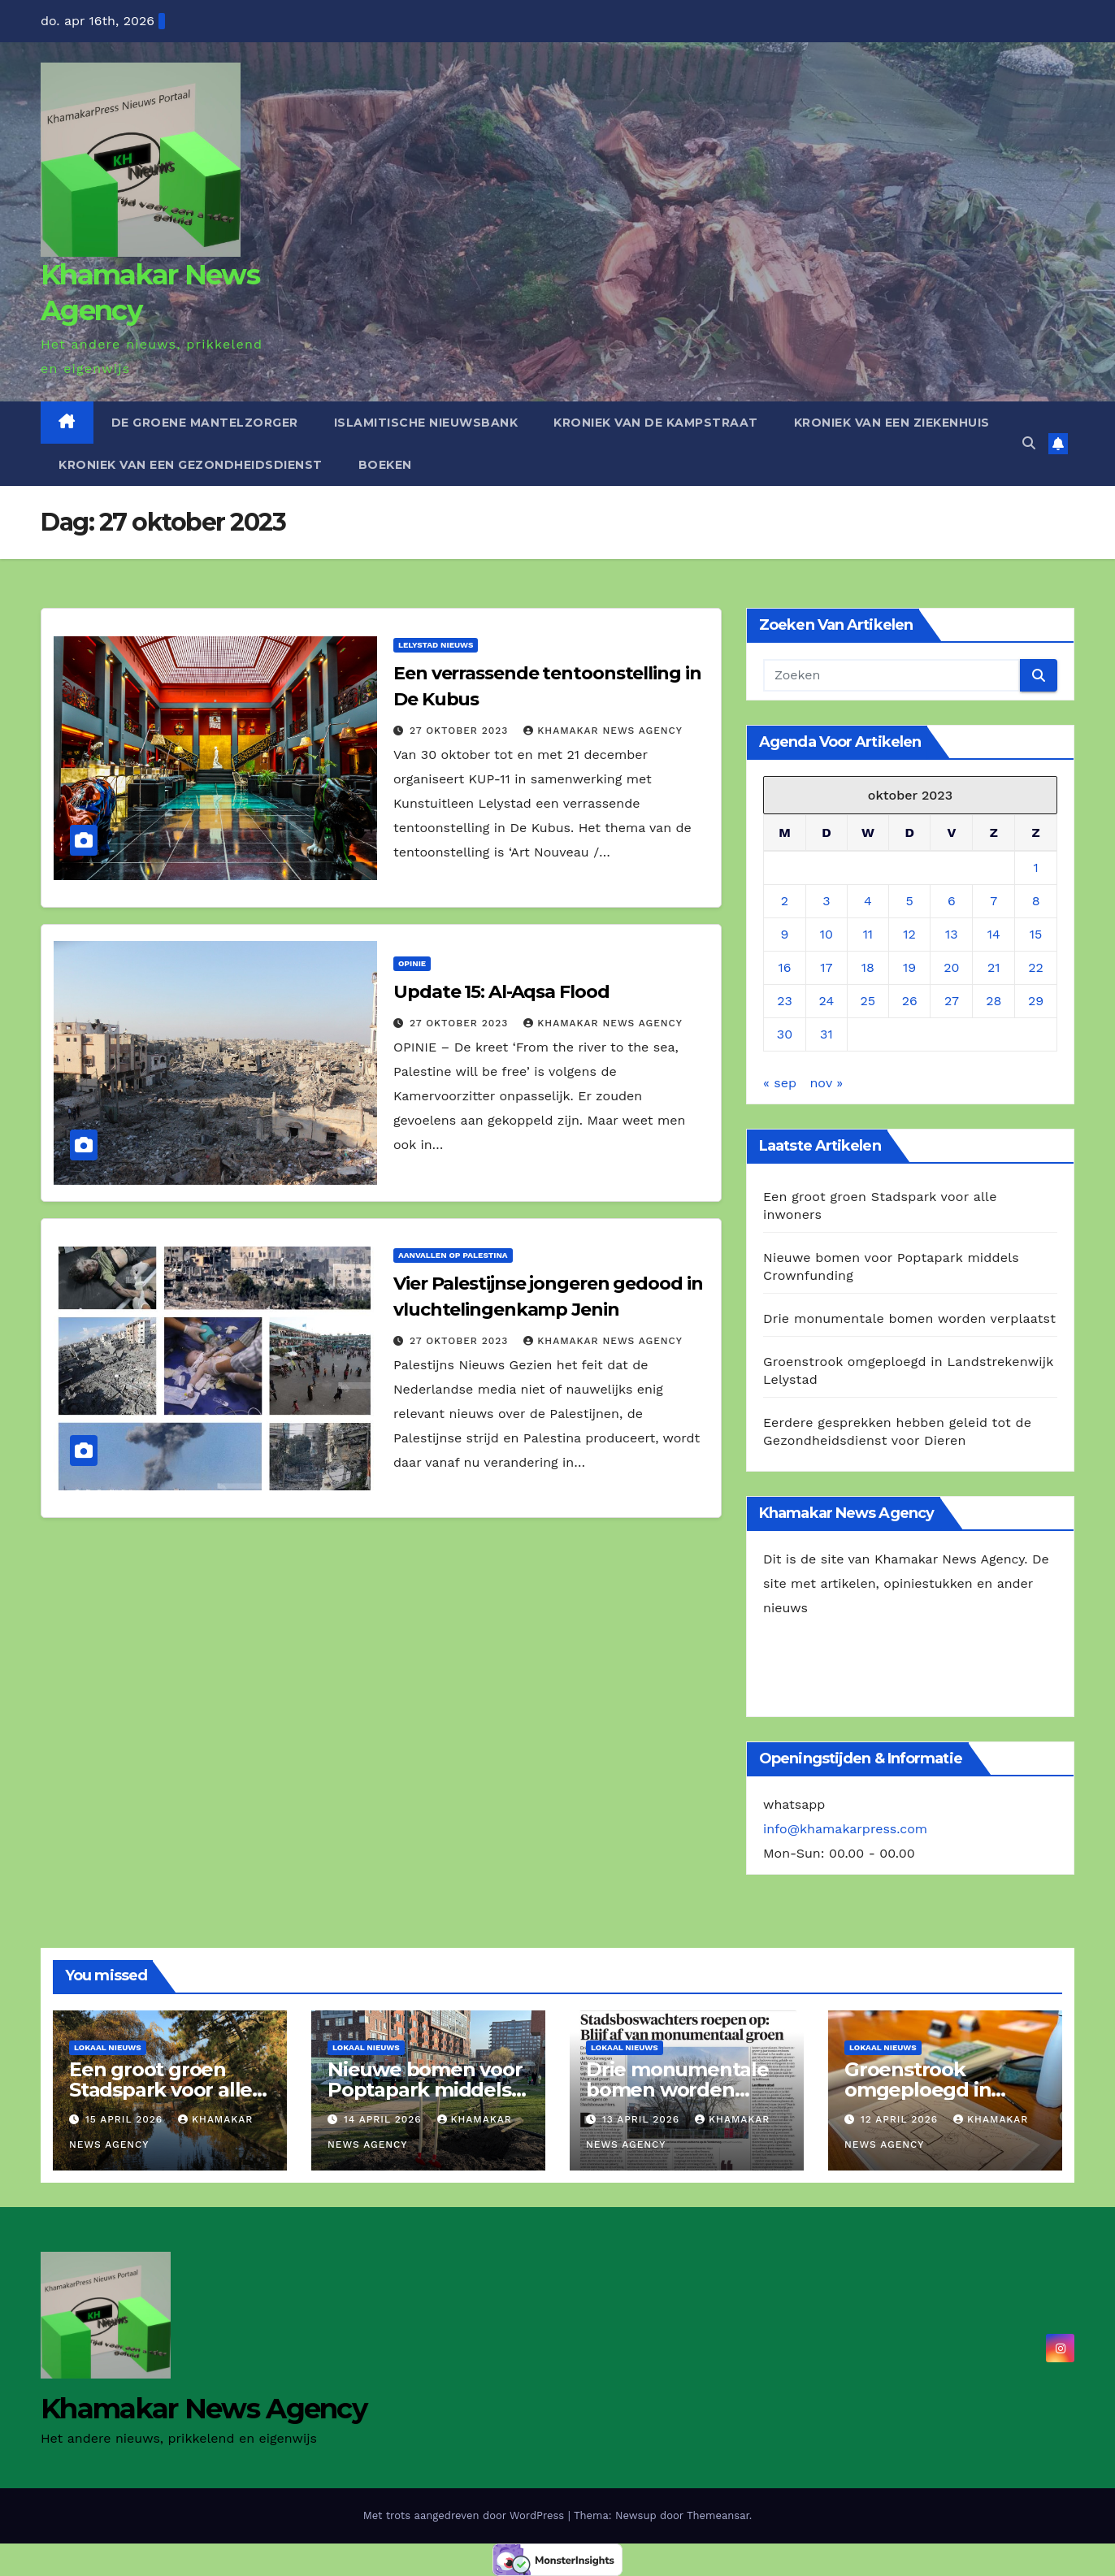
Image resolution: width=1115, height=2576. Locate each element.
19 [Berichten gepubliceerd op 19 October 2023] (909, 967)
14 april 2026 (385, 2119)
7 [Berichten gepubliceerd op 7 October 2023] (993, 901)
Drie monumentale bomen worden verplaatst (909, 1318)
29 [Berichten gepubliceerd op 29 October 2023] (1035, 1000)
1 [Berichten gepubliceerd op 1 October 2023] (1035, 867)
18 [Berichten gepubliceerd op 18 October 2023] (867, 967)
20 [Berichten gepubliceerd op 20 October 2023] (951, 967)
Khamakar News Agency (603, 730)
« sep (779, 1083)
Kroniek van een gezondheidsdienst (191, 465)
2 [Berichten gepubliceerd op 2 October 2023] (784, 901)
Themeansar (718, 2515)
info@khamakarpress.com (845, 1829)
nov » (826, 1083)
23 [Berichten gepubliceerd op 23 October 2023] (784, 1000)
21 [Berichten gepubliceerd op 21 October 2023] (993, 967)
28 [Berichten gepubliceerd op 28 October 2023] (993, 1000)
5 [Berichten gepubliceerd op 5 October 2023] (909, 901)
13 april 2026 (642, 2119)
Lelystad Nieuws (435, 644)
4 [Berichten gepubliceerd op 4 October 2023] (868, 901)
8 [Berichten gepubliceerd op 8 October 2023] (1036, 901)
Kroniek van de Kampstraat (655, 422)
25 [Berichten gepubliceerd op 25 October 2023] (868, 1000)
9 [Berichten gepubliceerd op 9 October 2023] (785, 934)
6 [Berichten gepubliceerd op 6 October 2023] (952, 901)
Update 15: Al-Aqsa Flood (501, 992)
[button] (1028, 443)
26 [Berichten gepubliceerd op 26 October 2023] (910, 1000)
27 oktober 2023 (461, 730)
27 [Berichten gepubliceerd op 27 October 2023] (951, 1000)
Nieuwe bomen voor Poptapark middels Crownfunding (425, 2090)
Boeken (385, 465)
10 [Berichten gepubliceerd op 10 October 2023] (826, 934)
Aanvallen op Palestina (453, 1255)
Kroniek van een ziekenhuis (892, 422)
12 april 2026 (901, 2119)
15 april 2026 (126, 2119)
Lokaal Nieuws (107, 2047)
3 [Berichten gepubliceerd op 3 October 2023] (826, 901)
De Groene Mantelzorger (204, 422)
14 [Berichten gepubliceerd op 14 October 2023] (993, 934)
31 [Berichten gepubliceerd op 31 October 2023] (826, 1034)
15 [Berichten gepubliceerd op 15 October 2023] (1036, 934)
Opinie (412, 963)
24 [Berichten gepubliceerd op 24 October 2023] (827, 1000)
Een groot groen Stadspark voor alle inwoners (160, 2090)
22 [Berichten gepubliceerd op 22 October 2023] (1035, 967)
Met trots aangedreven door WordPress (465, 2515)
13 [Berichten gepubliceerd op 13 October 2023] (951, 934)
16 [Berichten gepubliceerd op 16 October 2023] (784, 967)
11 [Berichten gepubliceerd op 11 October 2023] (868, 934)
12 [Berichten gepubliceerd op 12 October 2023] (909, 934)
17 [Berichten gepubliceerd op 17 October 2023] (826, 967)
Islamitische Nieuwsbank (426, 422)
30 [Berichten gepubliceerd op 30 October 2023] (784, 1034)
